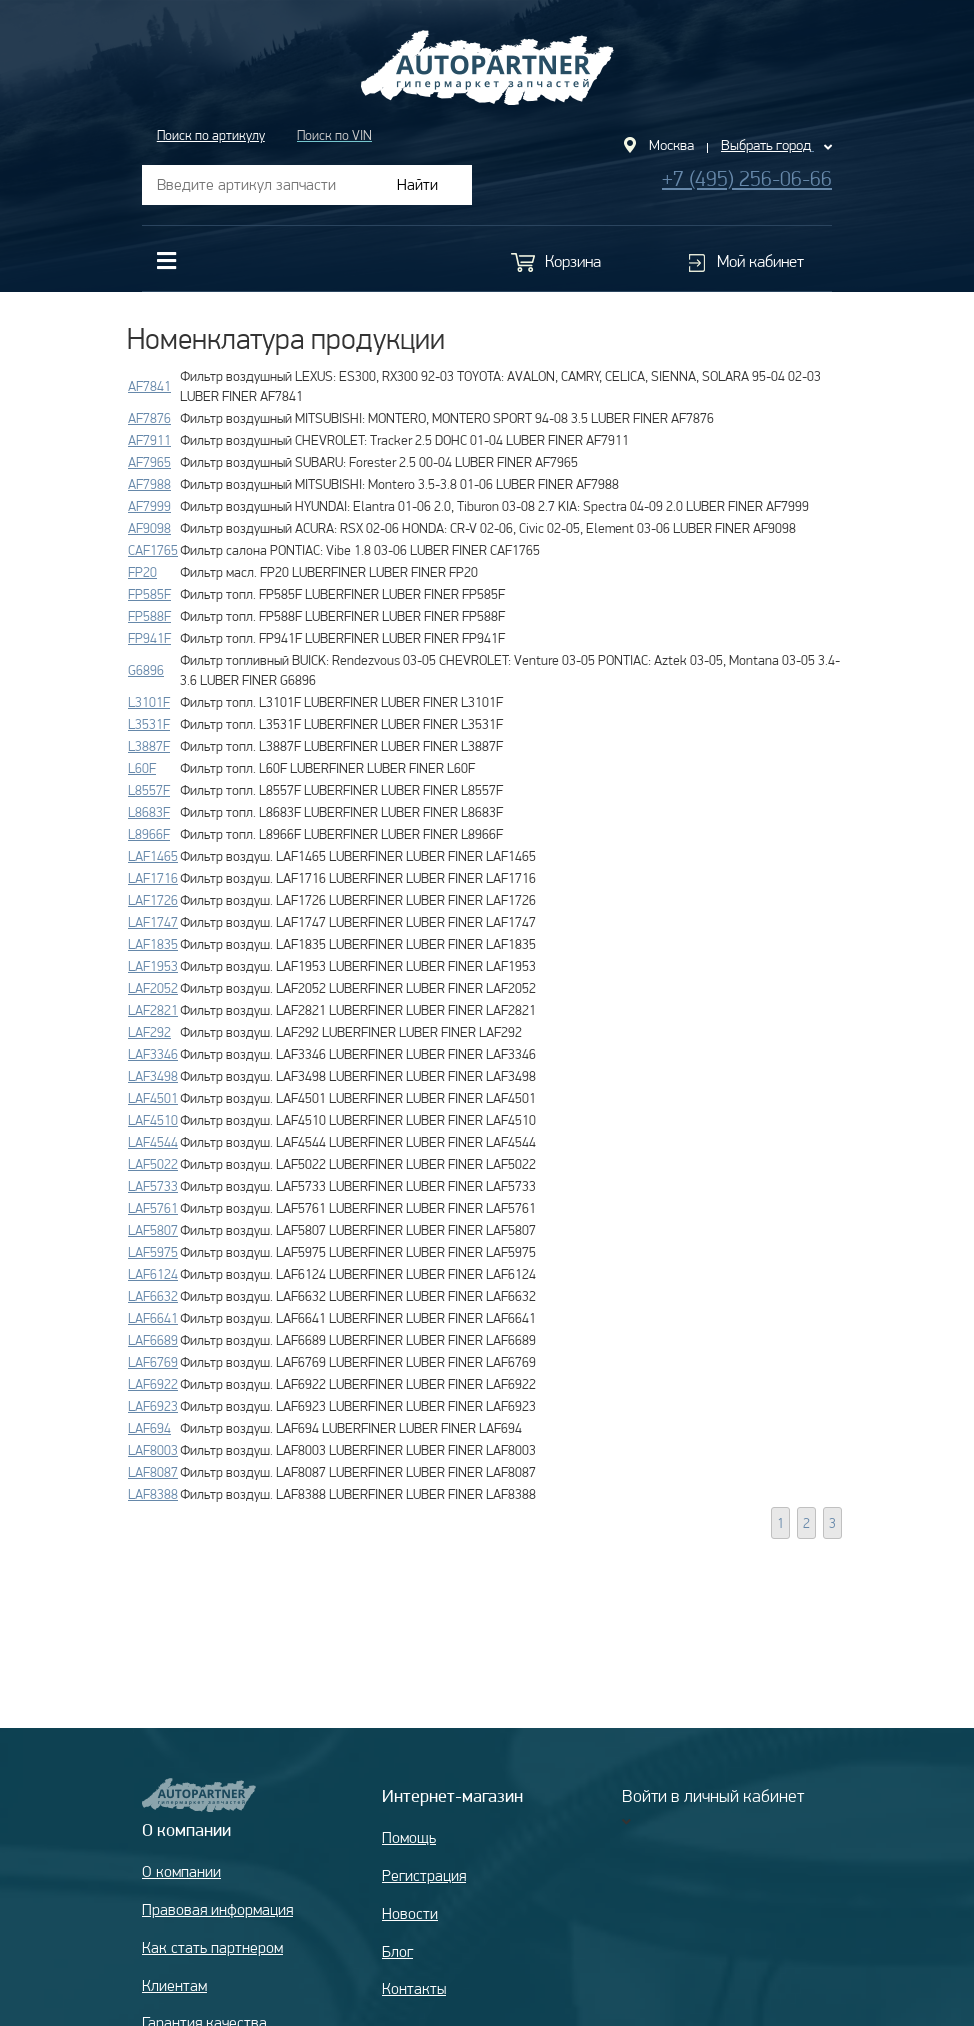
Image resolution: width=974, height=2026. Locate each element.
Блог (397, 1951)
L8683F (149, 812)
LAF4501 (153, 1098)
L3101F (149, 702)
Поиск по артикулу (211, 135)
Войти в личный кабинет (713, 1795)
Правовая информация (217, 1909)
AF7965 (149, 462)
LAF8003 (153, 1450)
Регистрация (424, 1875)
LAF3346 (153, 1054)
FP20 (142, 572)
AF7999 (149, 506)
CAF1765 (153, 550)
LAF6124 (153, 1274)
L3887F (149, 746)
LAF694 (149, 1428)
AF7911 (149, 440)
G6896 (146, 670)
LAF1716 (153, 878)
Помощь (409, 1837)
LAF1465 (153, 856)
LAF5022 (153, 1164)
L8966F (149, 834)
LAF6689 (153, 1340)
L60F (142, 768)
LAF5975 (153, 1252)
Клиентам (174, 1985)
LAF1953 (153, 966)
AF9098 (149, 528)
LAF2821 (153, 1010)
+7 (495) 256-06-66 (747, 178)
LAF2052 (153, 988)
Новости (410, 1913)
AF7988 (149, 484)
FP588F (149, 616)
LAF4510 (153, 1120)
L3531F (149, 724)
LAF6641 (153, 1318)
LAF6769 (153, 1362)
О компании (181, 1871)
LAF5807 (153, 1230)
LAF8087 (153, 1472)
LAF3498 (153, 1076)
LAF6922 (153, 1384)
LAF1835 (153, 944)
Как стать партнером (212, 1947)
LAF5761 (153, 1208)
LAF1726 (153, 900)
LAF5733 (153, 1186)
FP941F (149, 638)
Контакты (414, 1988)
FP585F (149, 594)
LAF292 (149, 1032)
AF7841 (149, 386)
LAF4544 (153, 1142)
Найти (417, 184)
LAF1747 (153, 922)
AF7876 (149, 418)
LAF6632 (153, 1296)
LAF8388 (153, 1494)
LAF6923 (153, 1406)
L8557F (149, 790)
